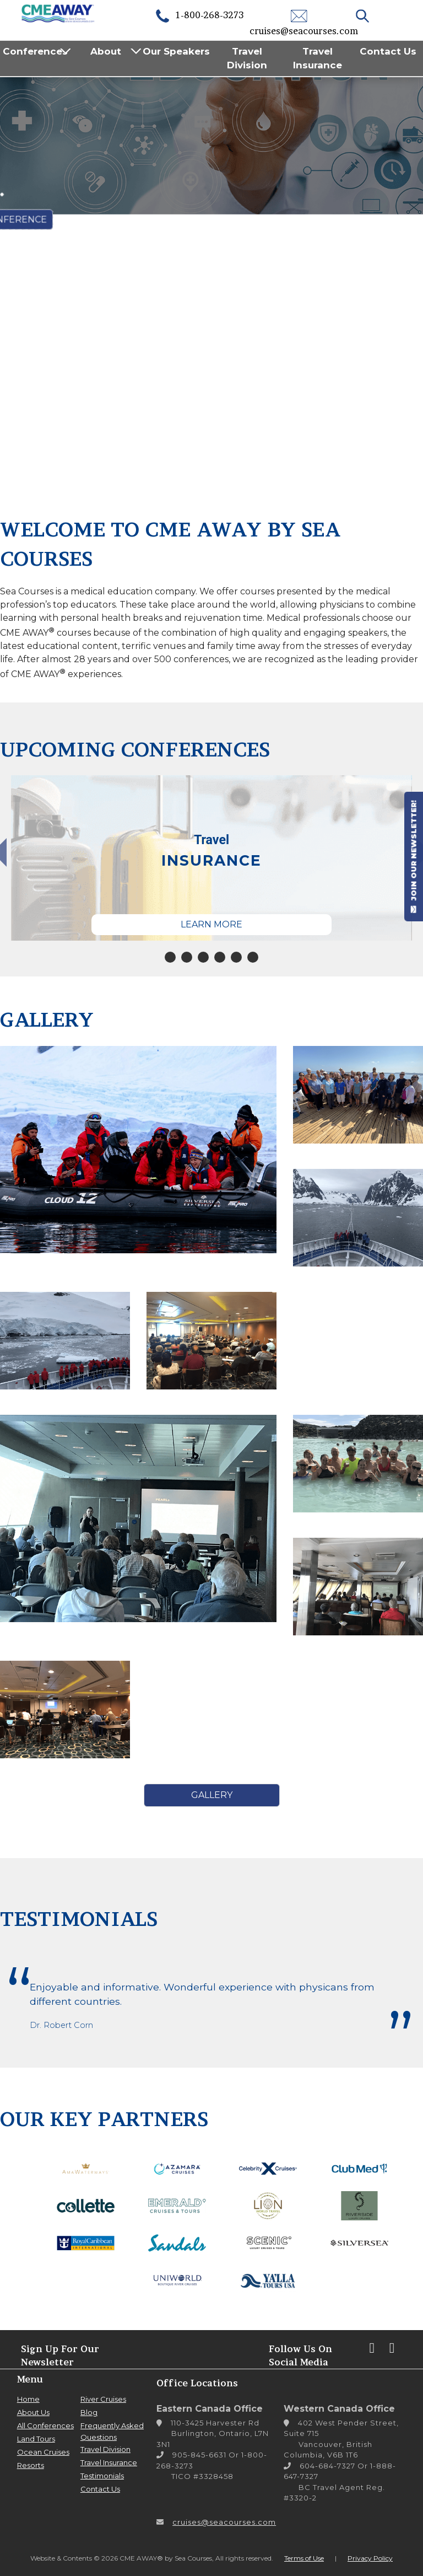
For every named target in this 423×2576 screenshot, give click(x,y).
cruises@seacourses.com (224, 2522)
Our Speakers (176, 51)
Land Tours (36, 2438)
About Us (33, 2412)
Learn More (211, 924)
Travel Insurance (317, 58)
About (105, 51)
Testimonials (102, 2475)
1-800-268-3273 (198, 14)
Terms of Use (304, 2558)
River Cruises (103, 2399)
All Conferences (45, 2425)
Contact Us (388, 51)
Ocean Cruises (43, 2452)
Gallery (211, 1795)
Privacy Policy (370, 2558)
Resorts (30, 2465)
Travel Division (247, 58)
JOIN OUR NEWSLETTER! (413, 856)
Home (28, 2399)
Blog (88, 2412)
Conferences (35, 51)
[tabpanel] (211, 858)
